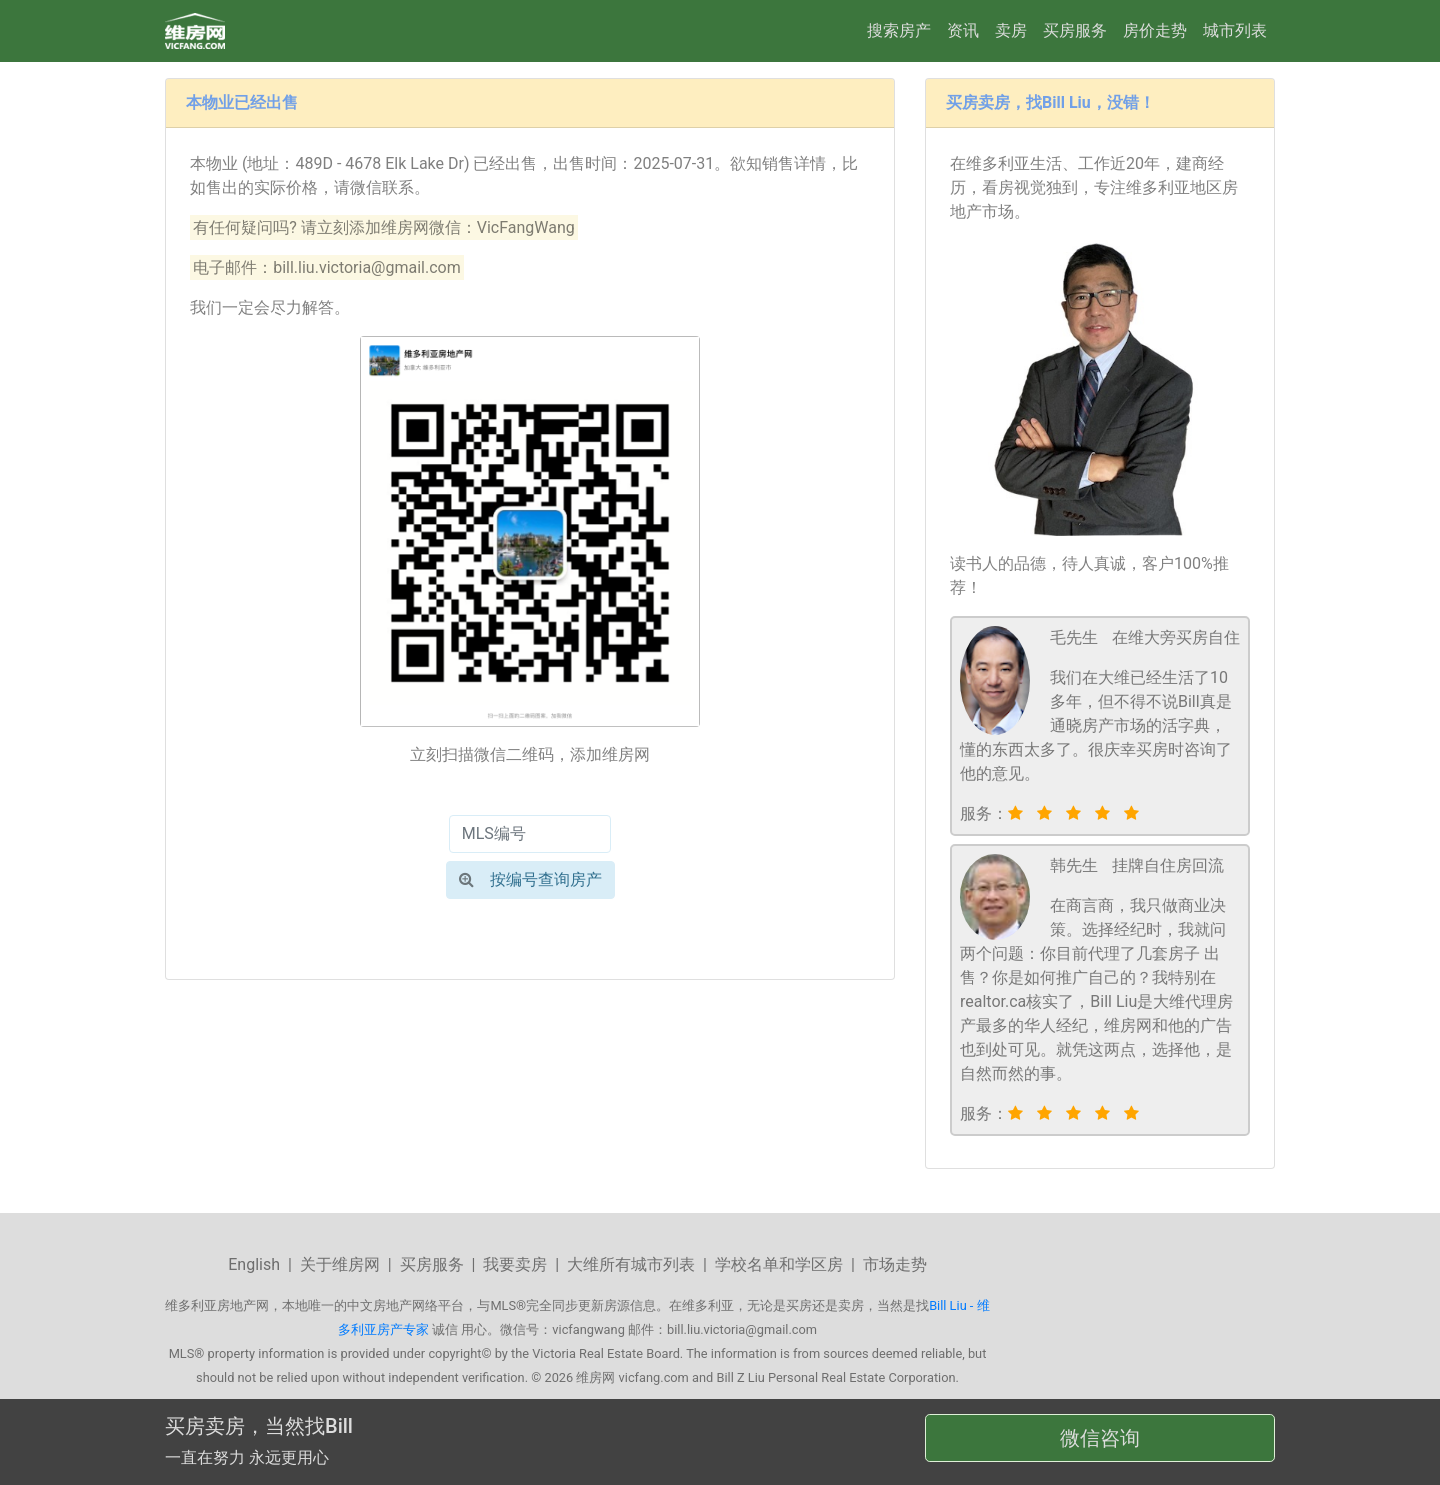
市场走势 (895, 1264)
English (254, 1264)
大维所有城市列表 (631, 1264)
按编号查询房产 (530, 879)
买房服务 (1075, 30)
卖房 (1011, 30)
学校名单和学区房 (779, 1264)
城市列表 (1235, 30)
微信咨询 (1100, 1438)
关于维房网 (340, 1264)
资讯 (963, 30)
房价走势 (1155, 30)
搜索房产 (899, 30)
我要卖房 (515, 1264)
